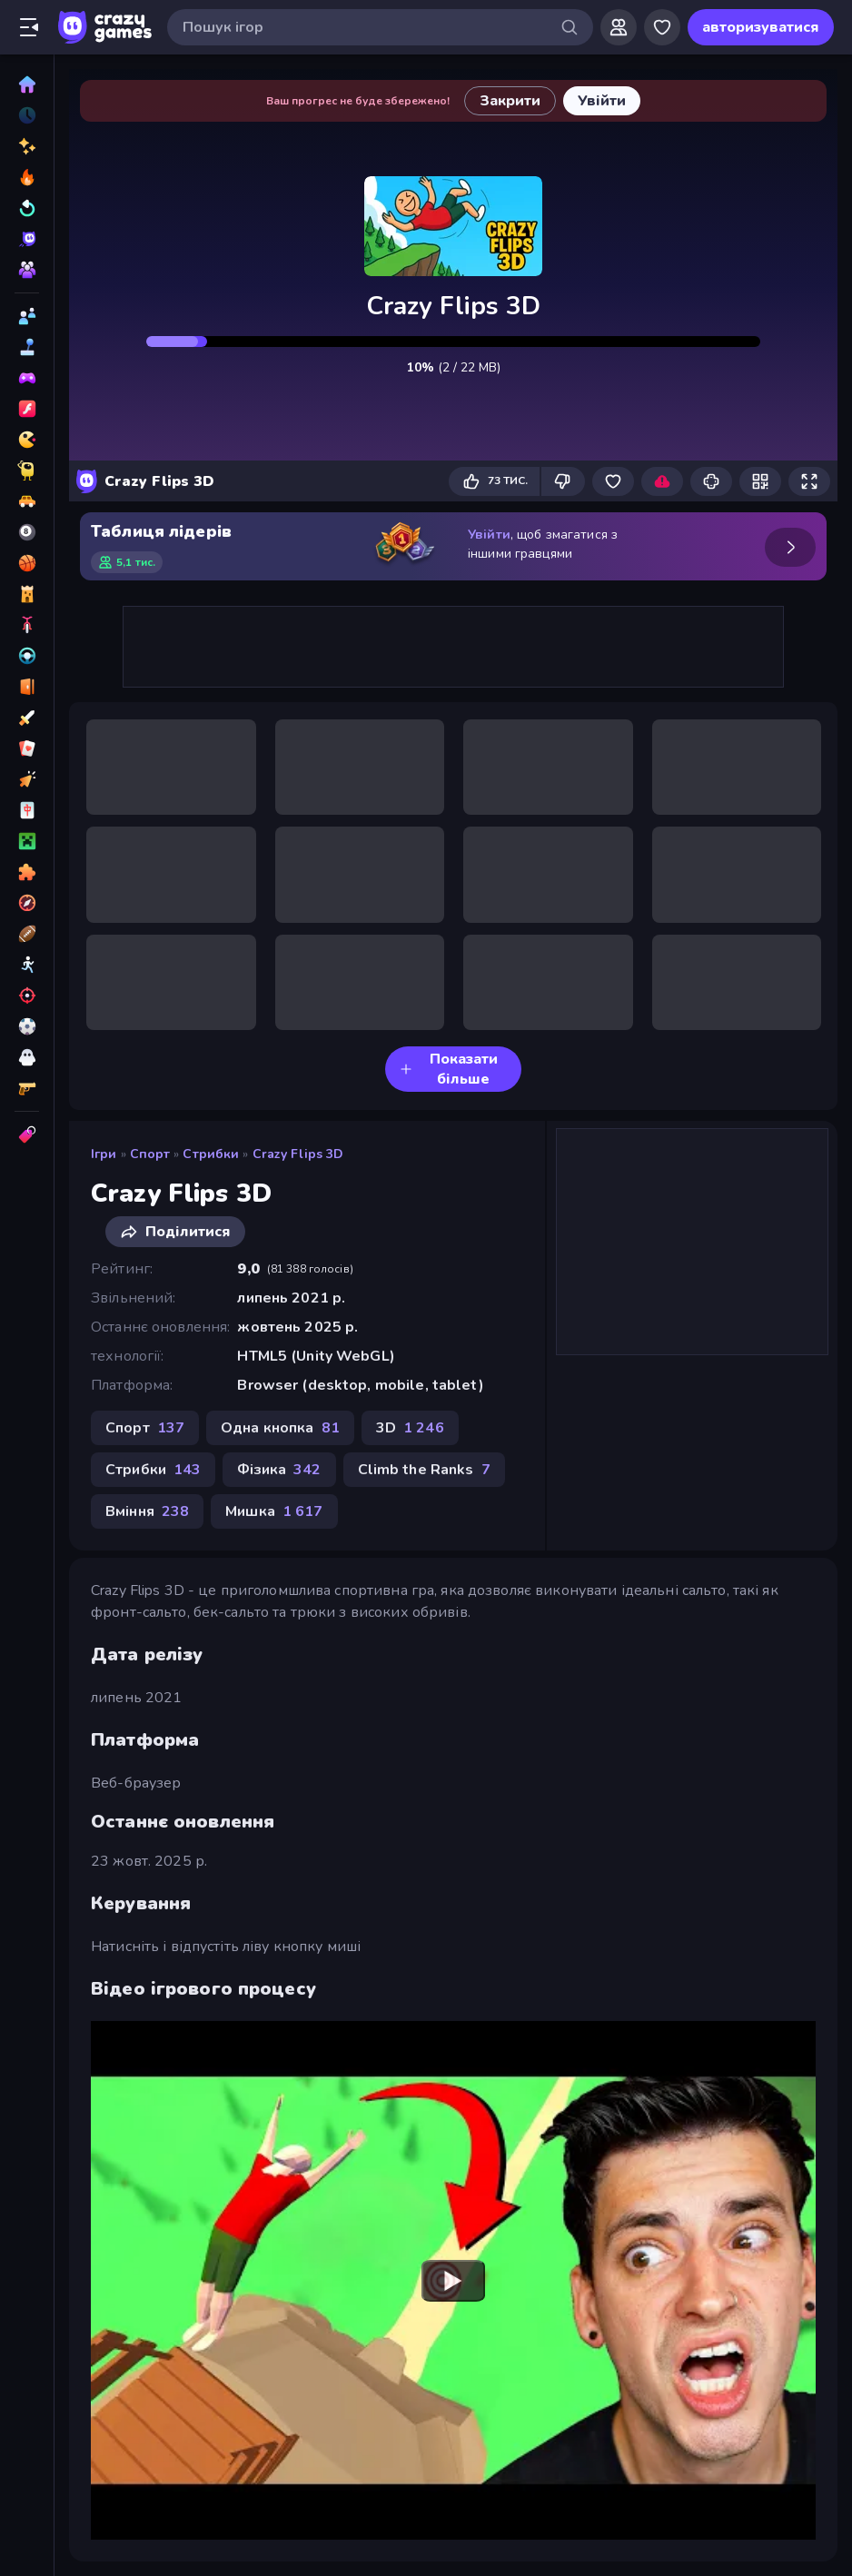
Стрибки (211, 1154)
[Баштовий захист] (27, 594)
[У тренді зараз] (27, 177)
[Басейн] (27, 532)
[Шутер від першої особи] (27, 1088)
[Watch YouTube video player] (453, 2280)
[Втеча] (27, 686)
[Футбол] (27, 1026)
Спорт (150, 1154)
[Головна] (27, 84)
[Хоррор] (27, 1057)
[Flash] (27, 408)
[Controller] (27, 377)
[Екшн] (27, 717)
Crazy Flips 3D (298, 1154)
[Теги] (27, 1134)
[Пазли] (27, 872)
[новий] (27, 146)
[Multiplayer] (27, 269)
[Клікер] (27, 779)
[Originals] (27, 238)
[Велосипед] (27, 624)
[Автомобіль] (27, 501)
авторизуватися (760, 27)
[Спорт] (27, 933)
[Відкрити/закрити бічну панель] (29, 27)
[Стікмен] (27, 964)
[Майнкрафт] (27, 841)
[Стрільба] (27, 995)
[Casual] (27, 347)
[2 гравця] (27, 316)
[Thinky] (27, 470)
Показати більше (449, 1069)
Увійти (489, 534)
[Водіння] (27, 655)
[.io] (27, 439)
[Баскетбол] (27, 563)
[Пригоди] (27, 902)
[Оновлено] (27, 208)
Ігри (104, 1154)
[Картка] (27, 748)
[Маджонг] (27, 810)
